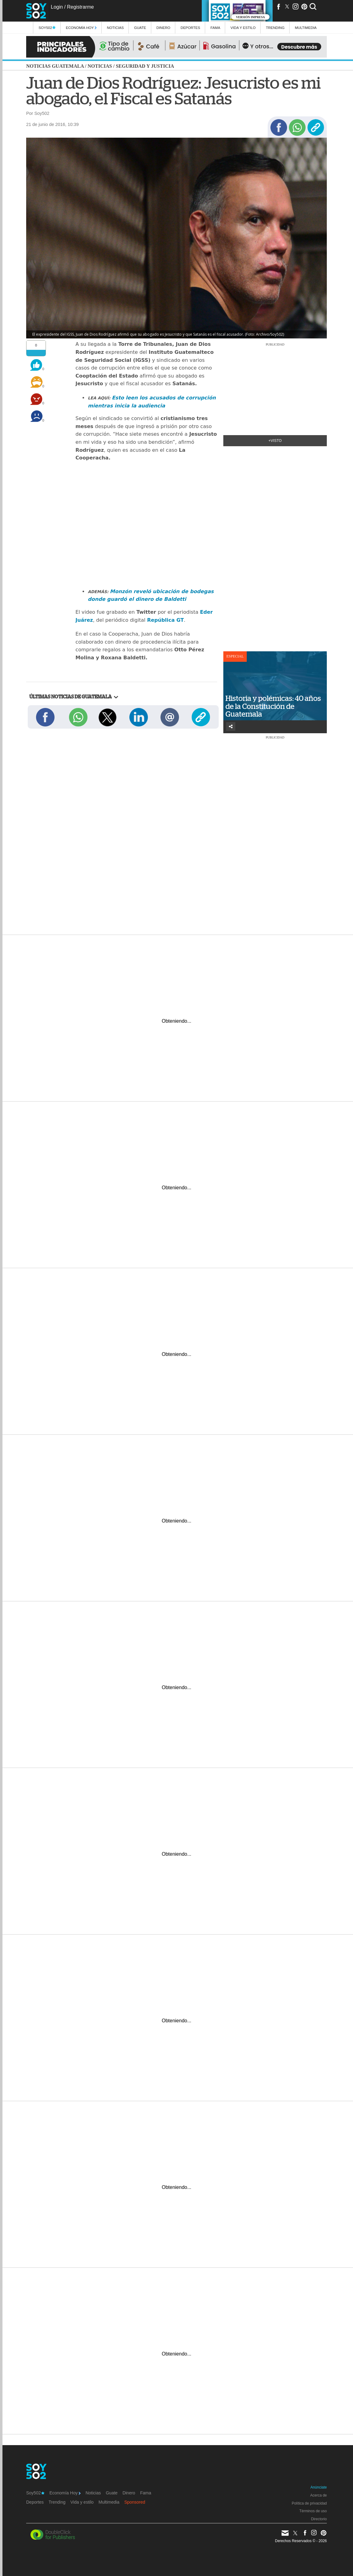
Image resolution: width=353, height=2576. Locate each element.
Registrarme (80, 7)
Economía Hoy (81, 28)
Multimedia (109, 2502)
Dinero (163, 28)
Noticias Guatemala (55, 66)
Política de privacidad (309, 2503)
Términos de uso (313, 2511)
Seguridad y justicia (145, 66)
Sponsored (134, 2502)
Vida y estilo (242, 28)
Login (57, 7)
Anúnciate (318, 2487)
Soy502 (47, 28)
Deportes (190, 28)
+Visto (275, 441)
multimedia (306, 28)
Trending (275, 28)
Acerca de (318, 2495)
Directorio (319, 2519)
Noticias (115, 28)
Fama (215, 28)
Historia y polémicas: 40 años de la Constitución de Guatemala (273, 706)
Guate (140, 28)
